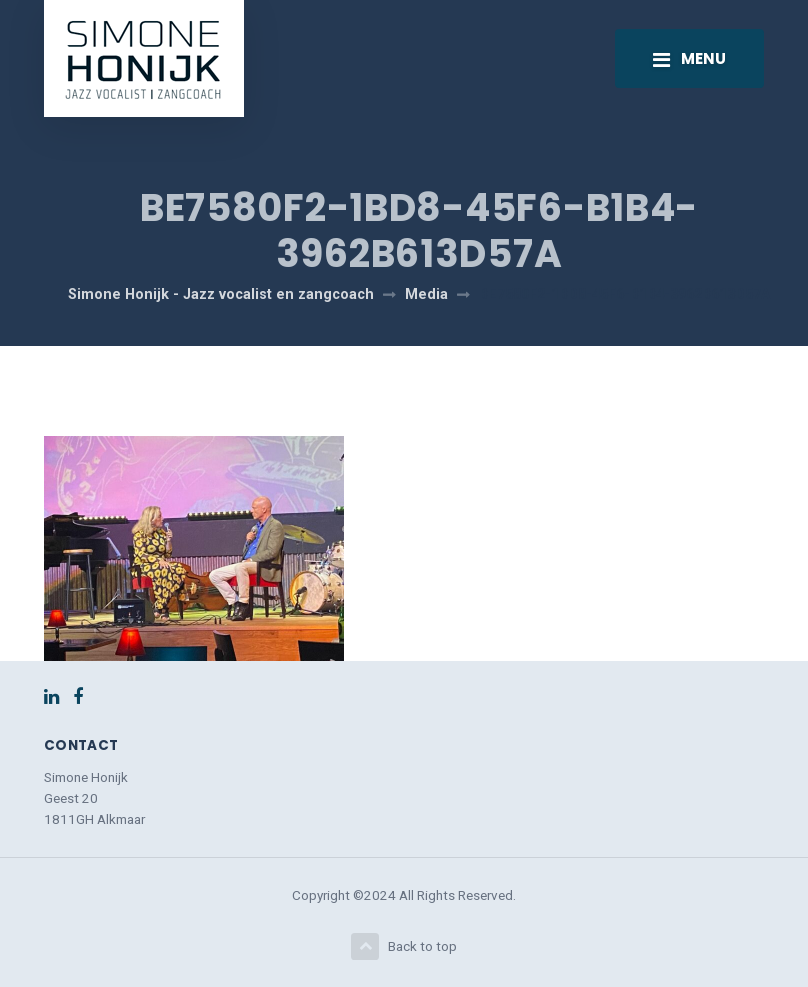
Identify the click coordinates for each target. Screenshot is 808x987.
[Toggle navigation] (689, 58)
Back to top (404, 946)
